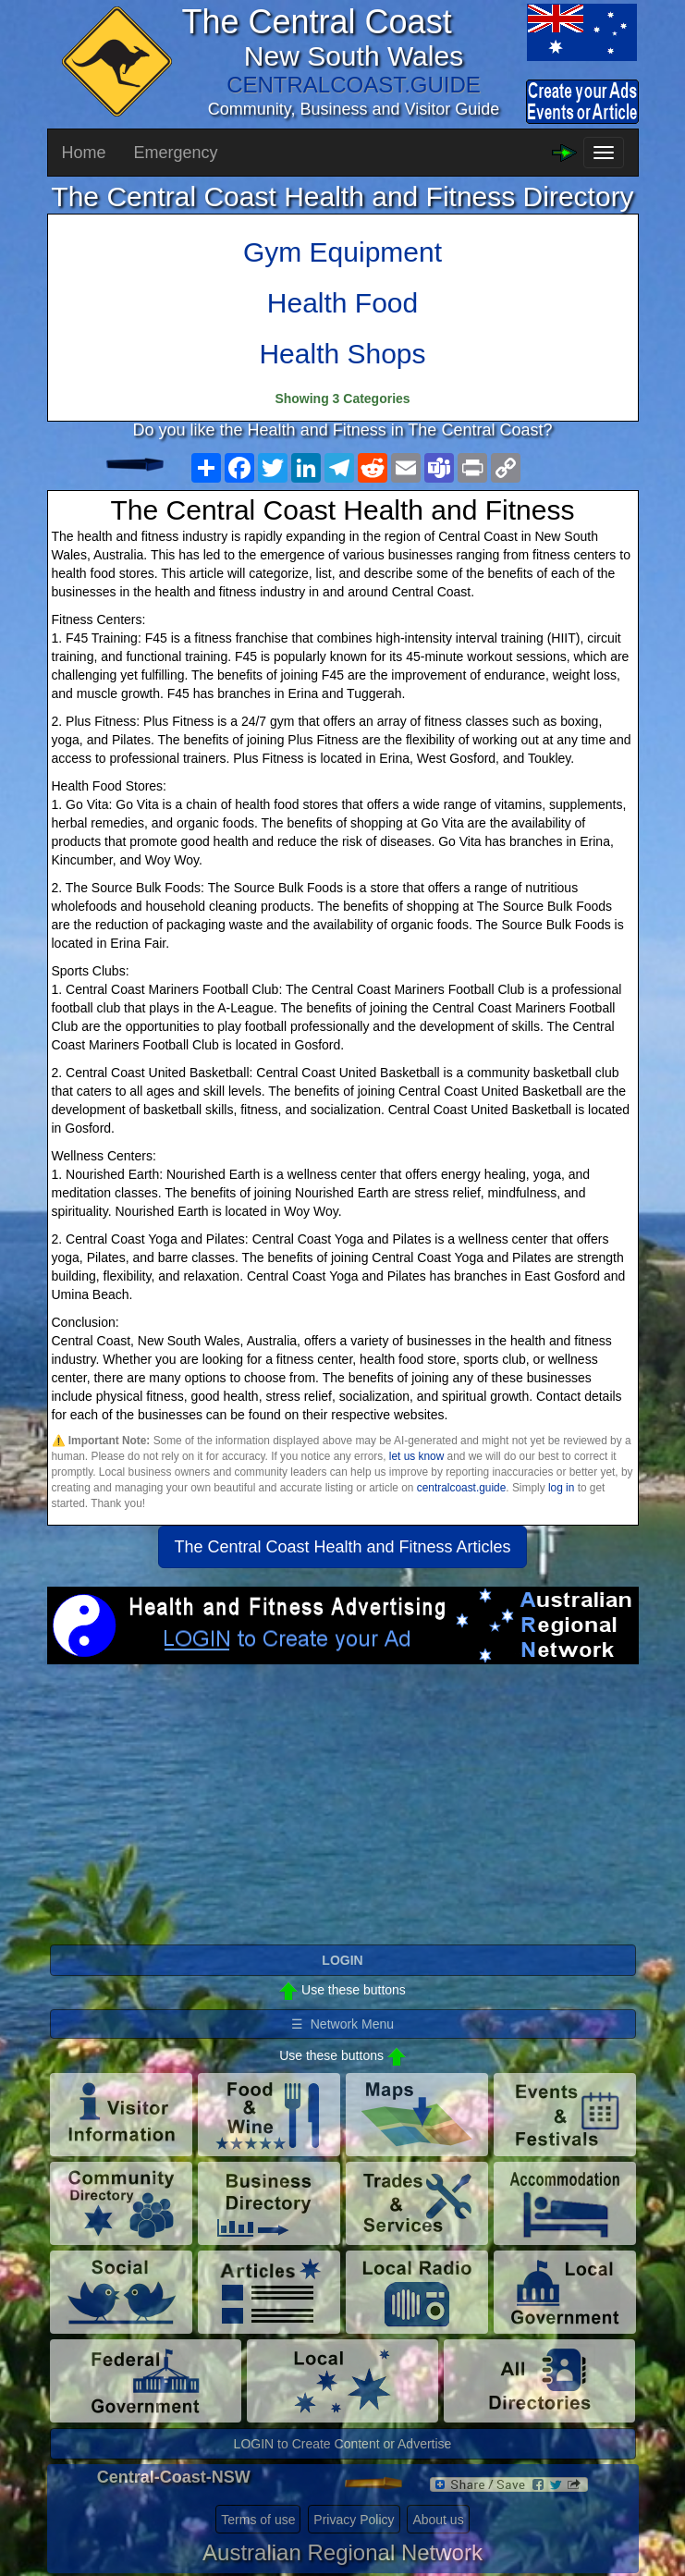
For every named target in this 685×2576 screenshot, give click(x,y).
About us (437, 2519)
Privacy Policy (353, 2519)
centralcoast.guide (462, 1487)
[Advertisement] (343, 1812)
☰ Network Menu (342, 2024)
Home (84, 152)
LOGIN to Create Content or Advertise (343, 2443)
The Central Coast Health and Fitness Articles (342, 1547)
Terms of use (258, 2519)
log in (561, 1487)
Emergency (176, 152)
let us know (416, 1456)
